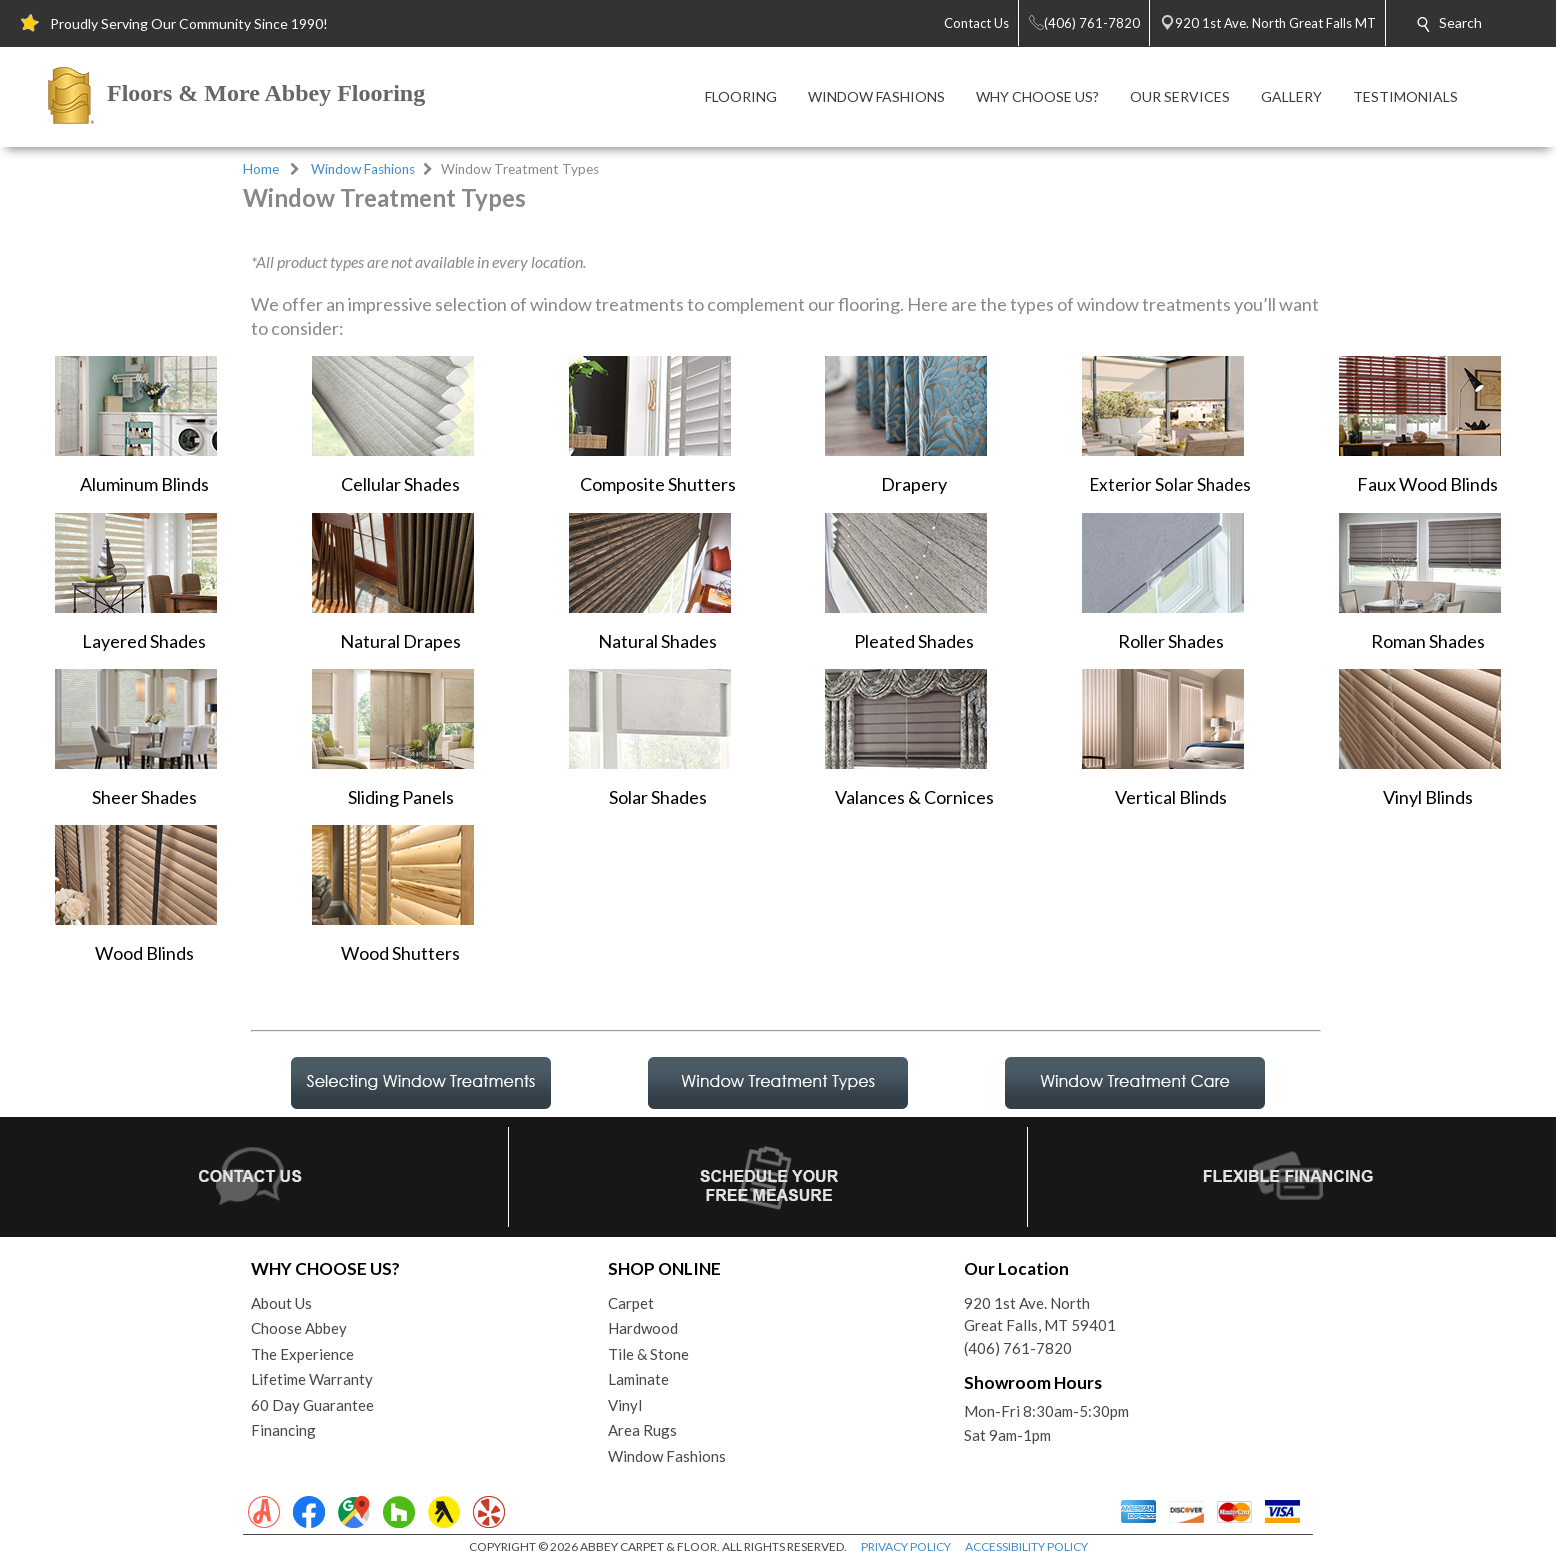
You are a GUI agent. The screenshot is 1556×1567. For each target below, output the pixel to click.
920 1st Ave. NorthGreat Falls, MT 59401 (1040, 1314)
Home (261, 169)
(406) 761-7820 (1018, 1348)
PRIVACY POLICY (906, 1546)
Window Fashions (363, 169)
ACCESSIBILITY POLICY (1026, 1546)
